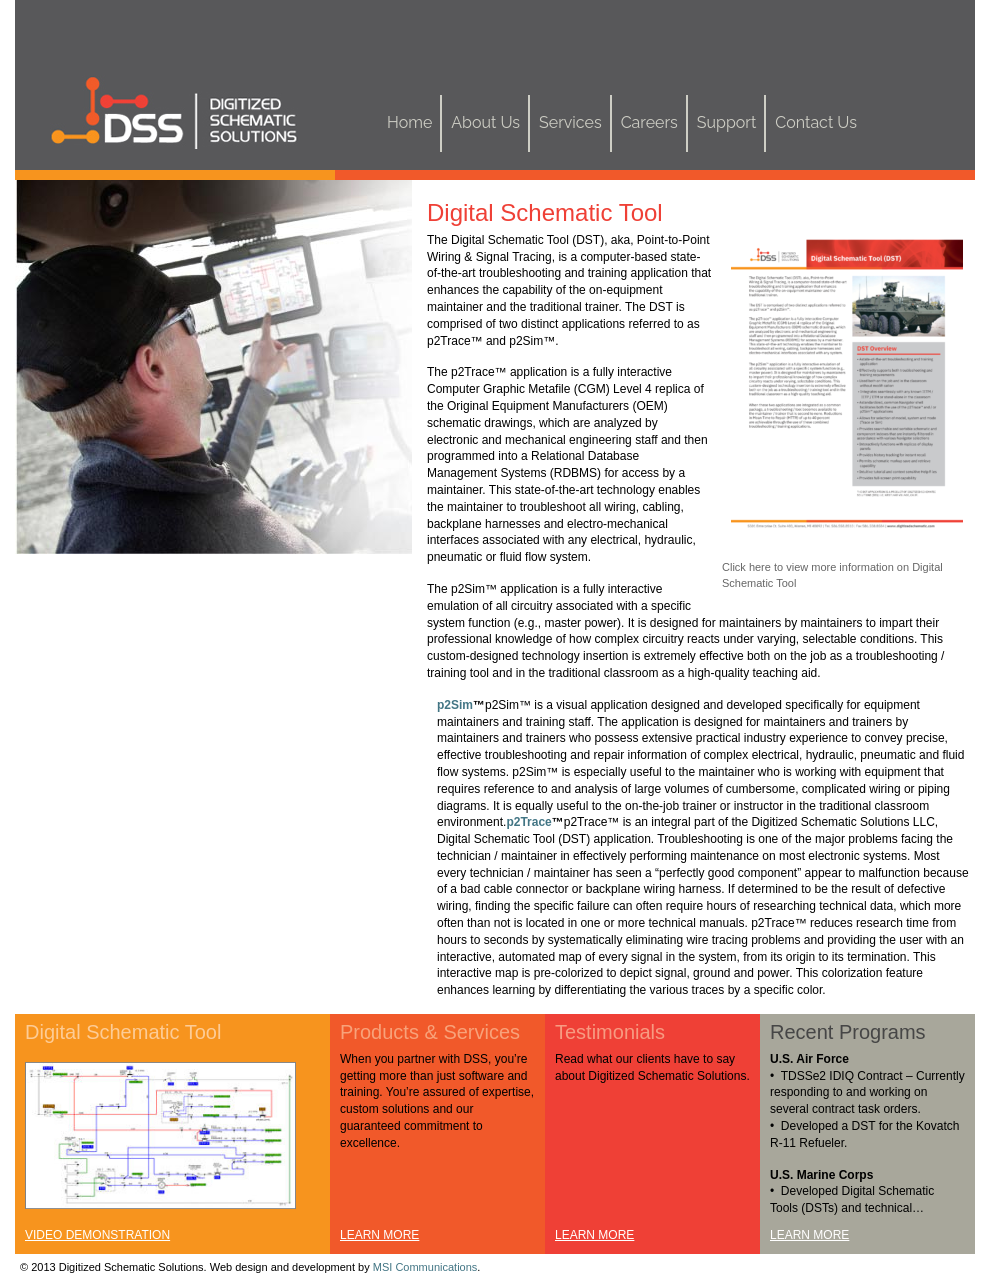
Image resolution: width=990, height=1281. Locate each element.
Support (726, 122)
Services (570, 122)
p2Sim (455, 705)
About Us (485, 122)
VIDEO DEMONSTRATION (97, 1235)
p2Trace (528, 822)
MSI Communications (425, 1267)
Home (409, 122)
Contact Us (816, 122)
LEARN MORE (379, 1235)
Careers (649, 122)
